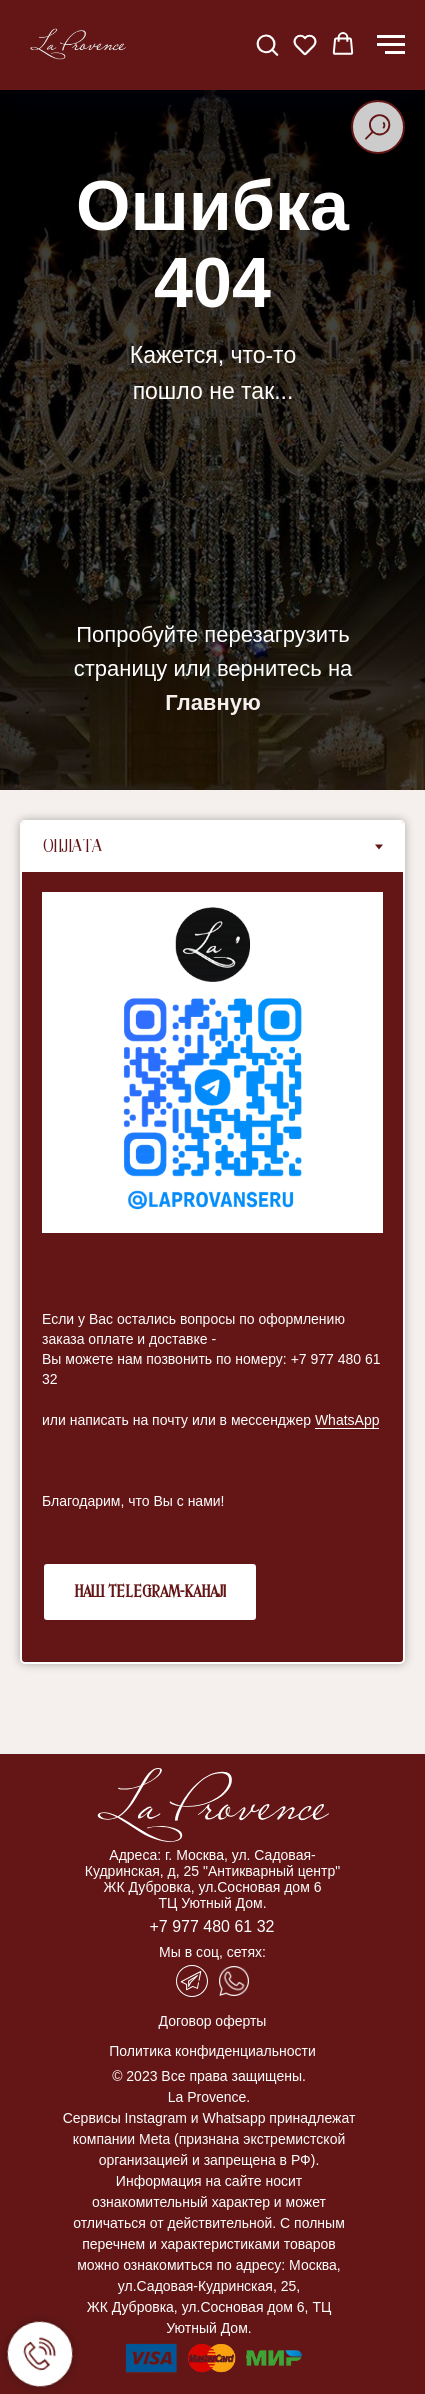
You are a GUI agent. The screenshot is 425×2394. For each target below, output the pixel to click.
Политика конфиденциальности (212, 2051)
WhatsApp (347, 1420)
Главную (212, 702)
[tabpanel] (212, 1267)
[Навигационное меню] (391, 45)
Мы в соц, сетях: (212, 1952)
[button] (267, 44)
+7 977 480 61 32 (211, 1926)
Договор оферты (213, 2021)
